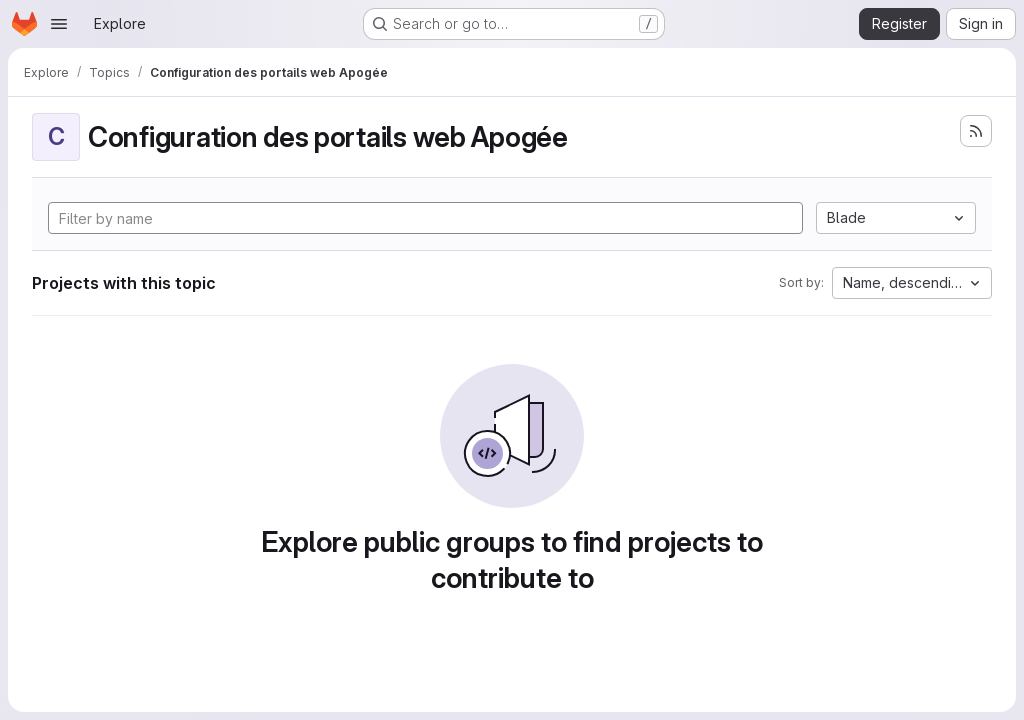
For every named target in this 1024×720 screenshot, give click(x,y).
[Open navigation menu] (59, 24)
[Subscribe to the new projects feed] (976, 131)
